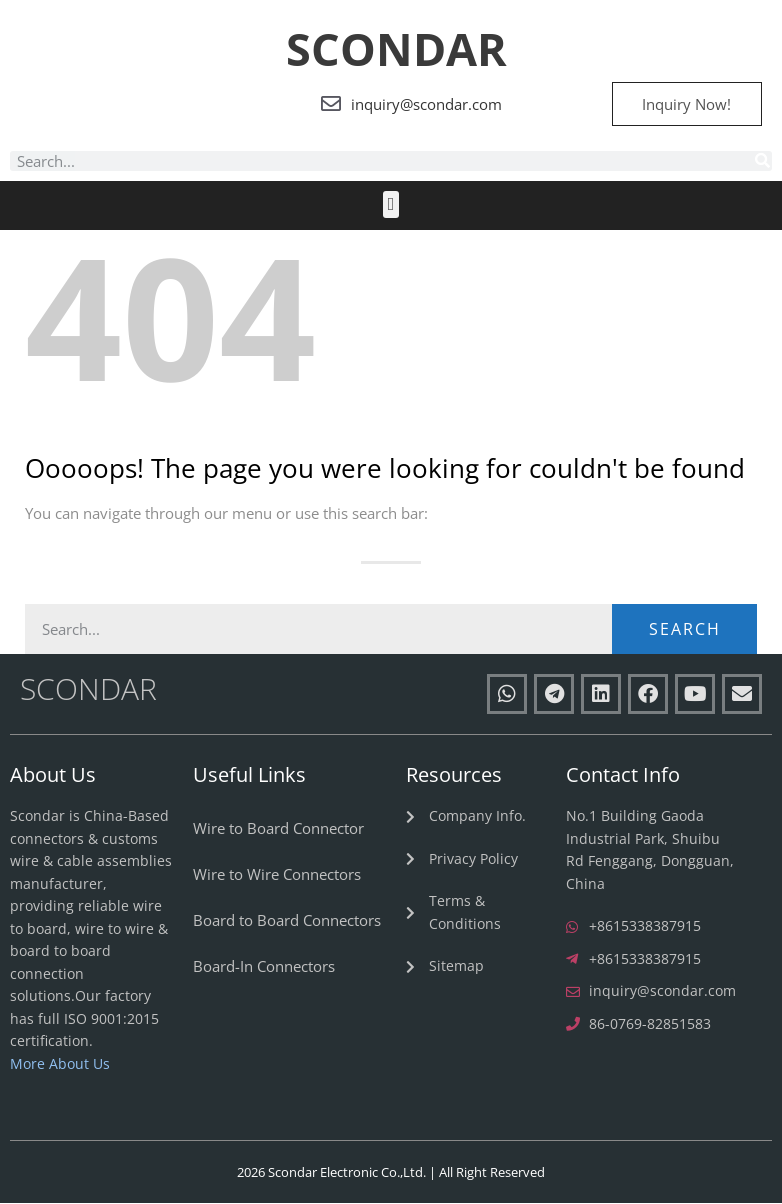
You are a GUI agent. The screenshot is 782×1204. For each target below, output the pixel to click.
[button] (391, 205)
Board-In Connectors (264, 967)
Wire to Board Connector (278, 829)
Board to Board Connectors (287, 921)
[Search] (762, 162)
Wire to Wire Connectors (277, 875)
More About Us (60, 1063)
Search (685, 630)
